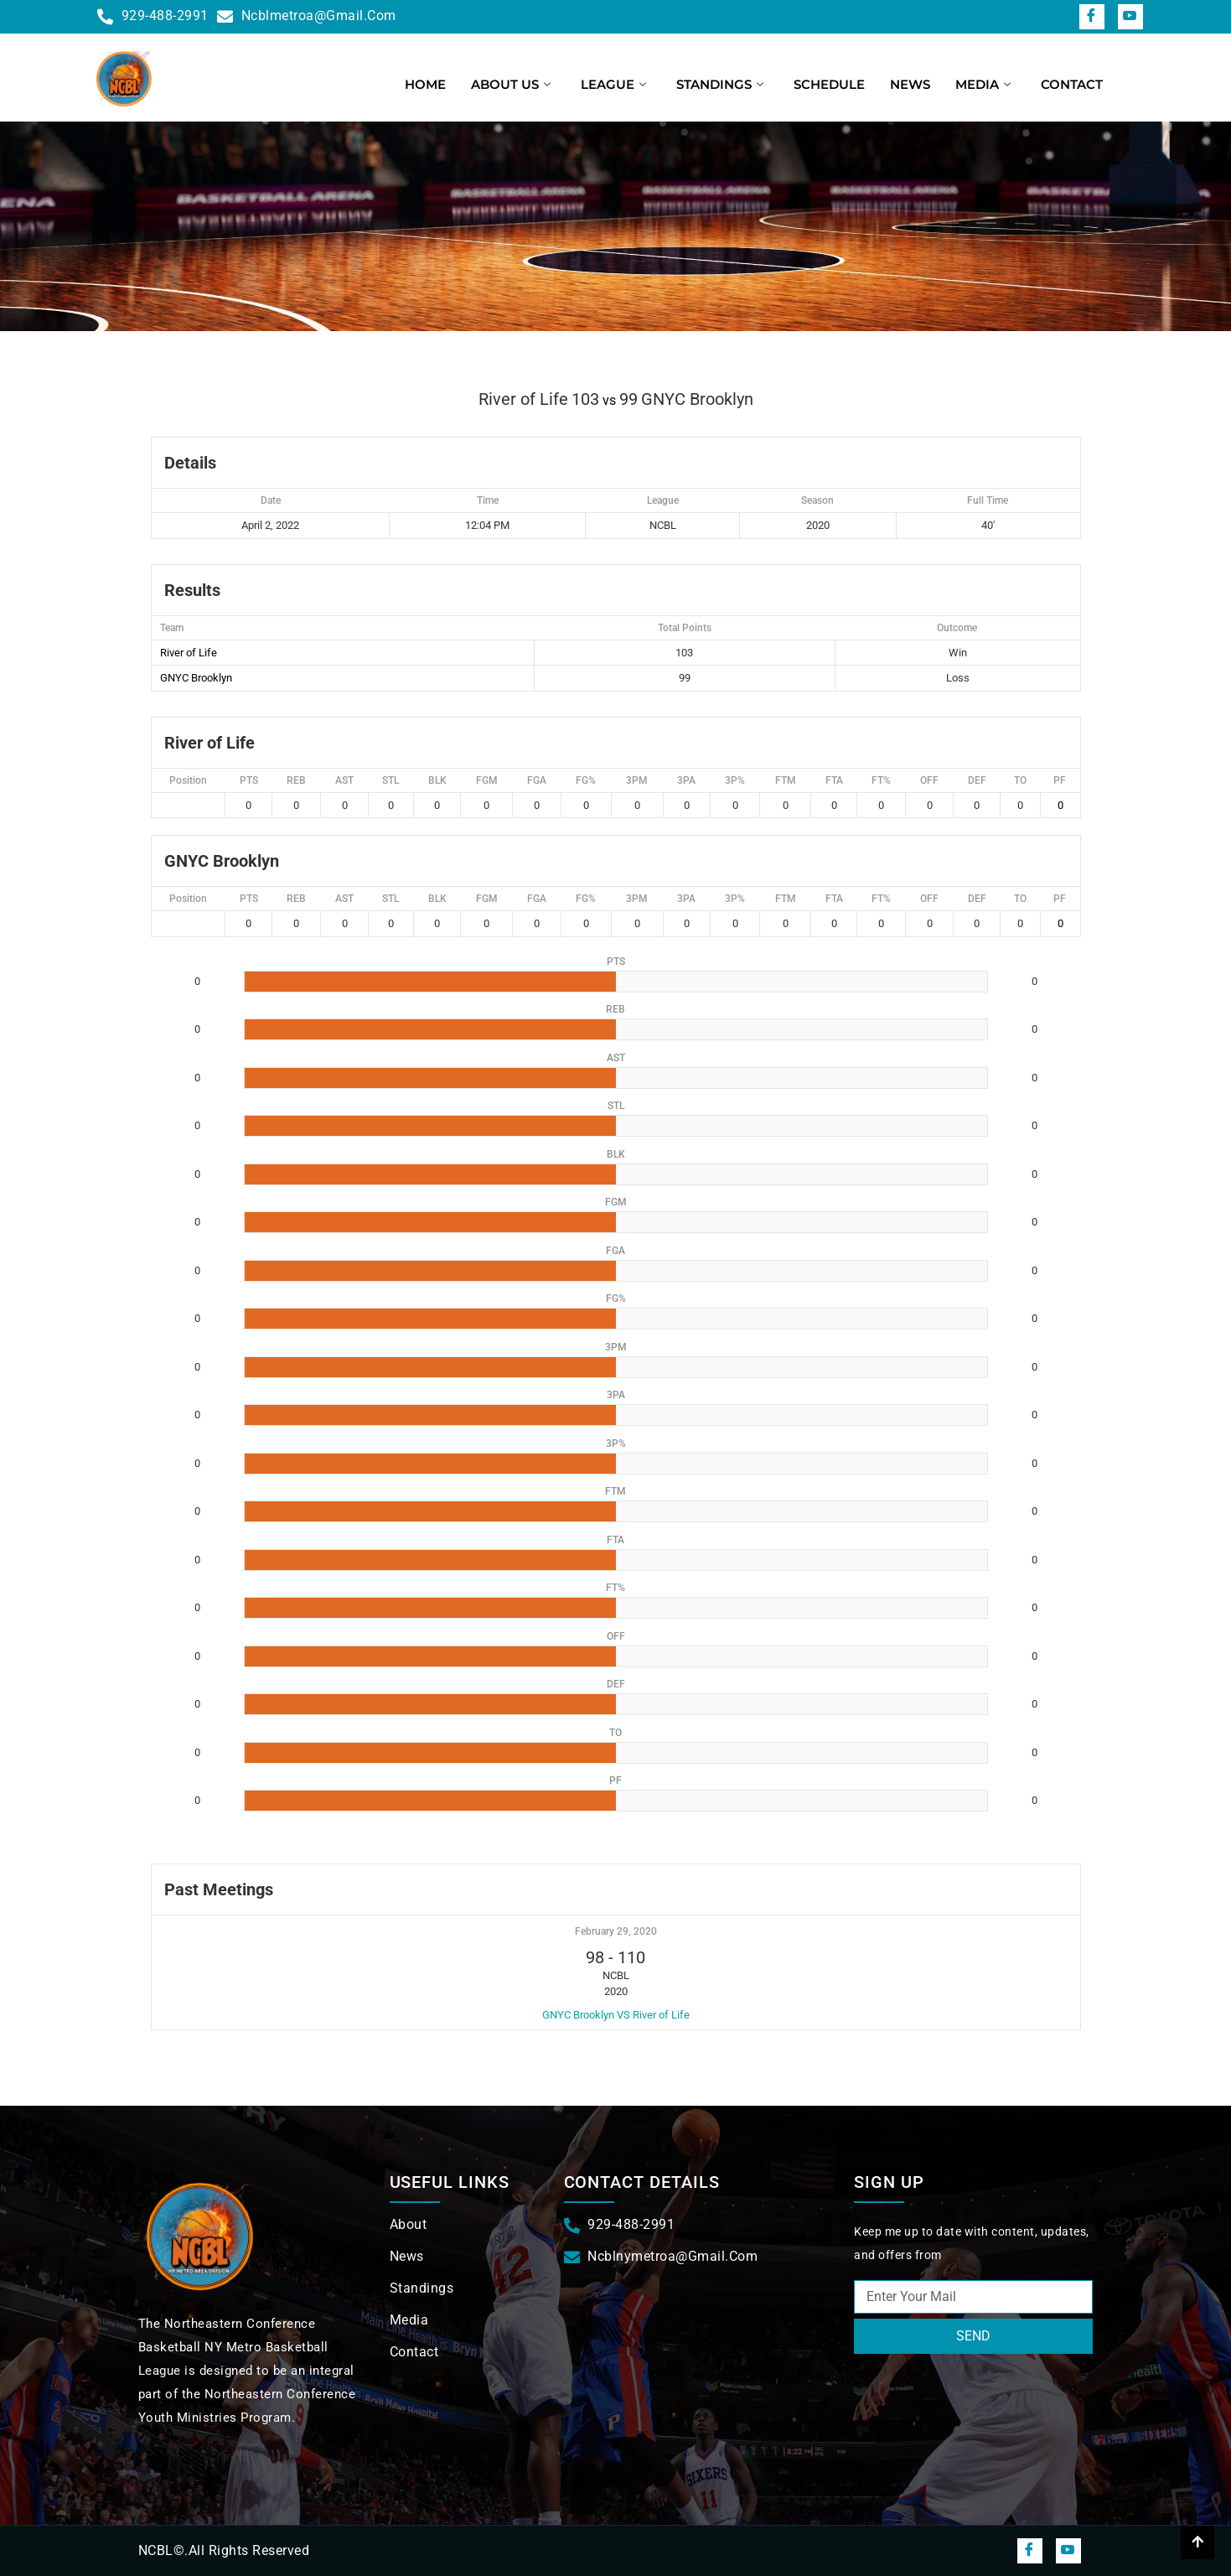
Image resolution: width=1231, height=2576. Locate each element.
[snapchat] (1130, 16)
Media (983, 84)
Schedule (829, 84)
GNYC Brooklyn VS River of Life (616, 2014)
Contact (1072, 84)
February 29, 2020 (616, 1931)
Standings (719, 84)
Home (425, 84)
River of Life (188, 652)
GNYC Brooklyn (196, 677)
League (613, 84)
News (910, 84)
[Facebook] (1091, 16)
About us (511, 84)
